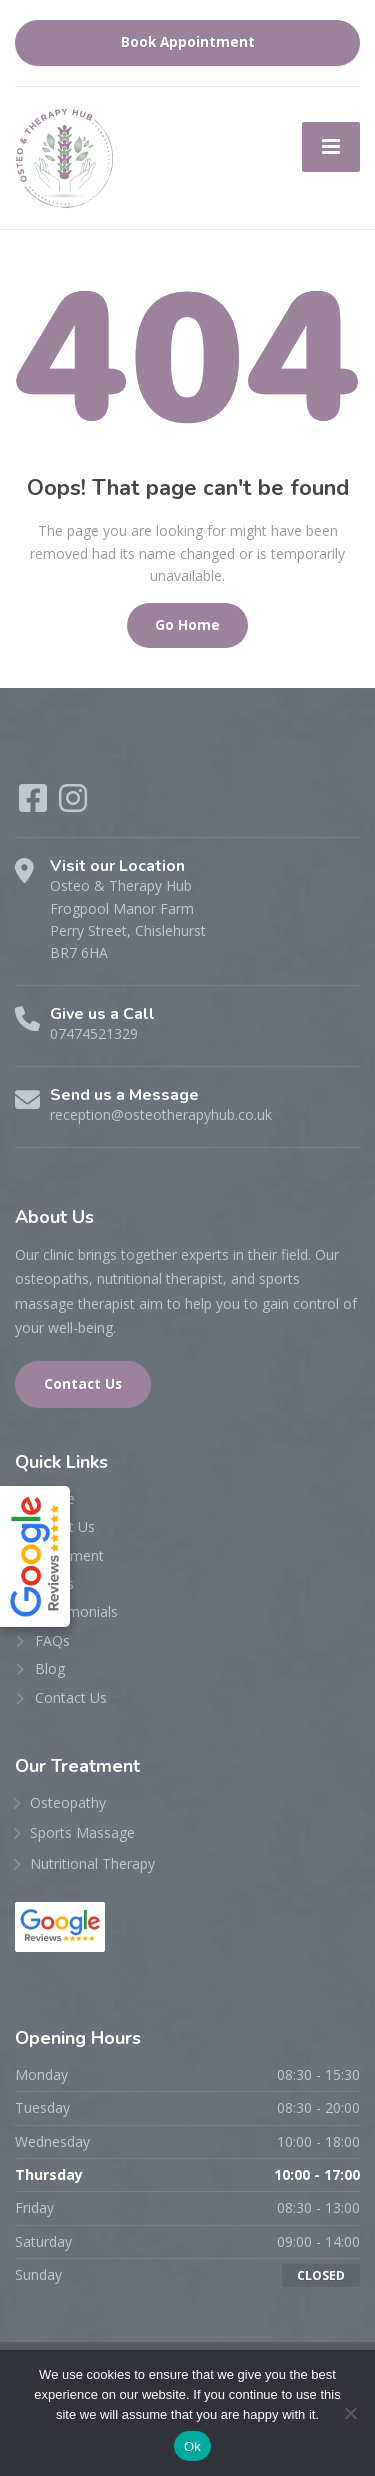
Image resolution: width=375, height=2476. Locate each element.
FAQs (52, 1640)
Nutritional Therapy (92, 1863)
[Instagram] (73, 804)
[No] (350, 2413)
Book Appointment (188, 42)
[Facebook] (35, 804)
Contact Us (83, 1384)
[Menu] (331, 147)
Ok (192, 2446)
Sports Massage (82, 1832)
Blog (50, 1668)
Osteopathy (68, 1802)
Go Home (187, 625)
